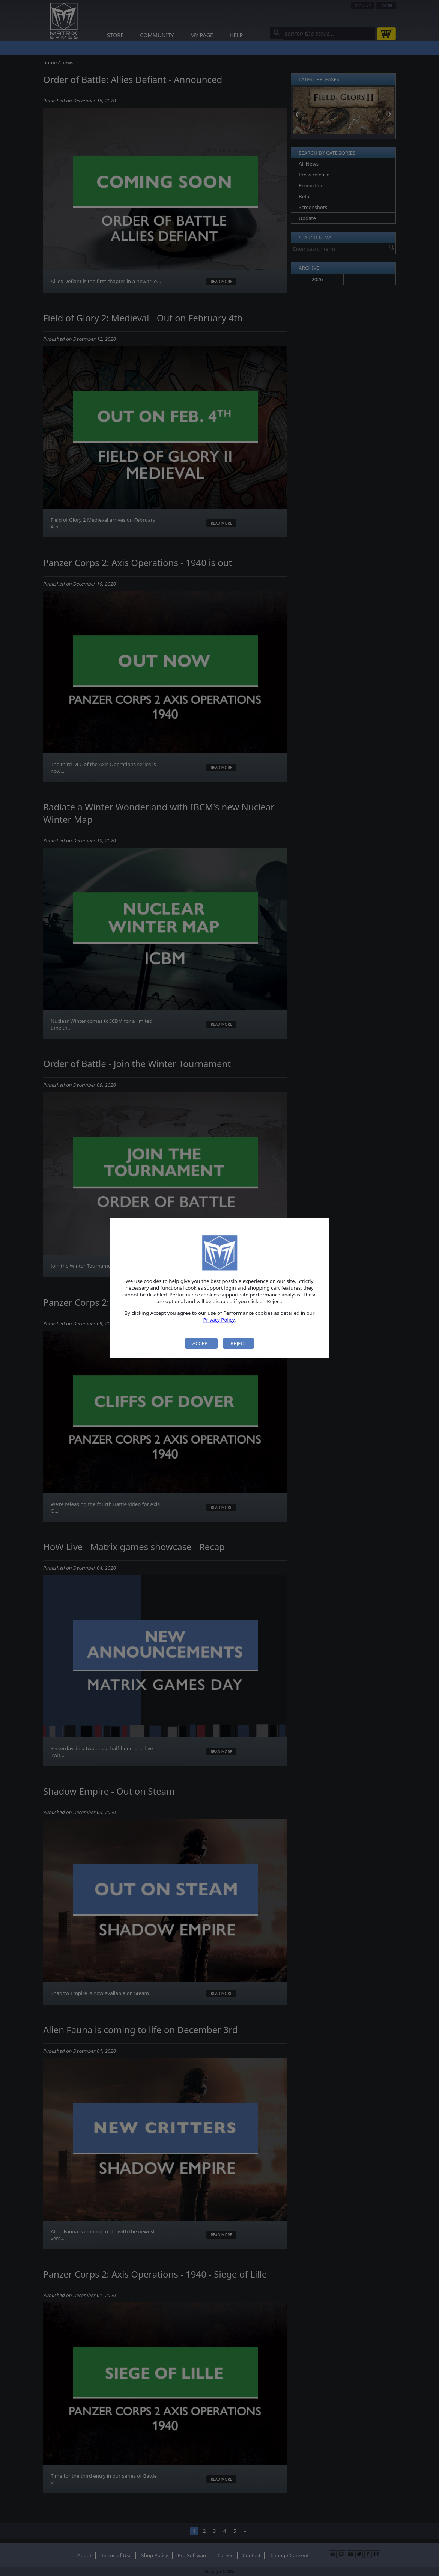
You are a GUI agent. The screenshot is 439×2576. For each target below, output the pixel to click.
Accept (201, 1343)
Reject (238, 1343)
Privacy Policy (219, 1320)
